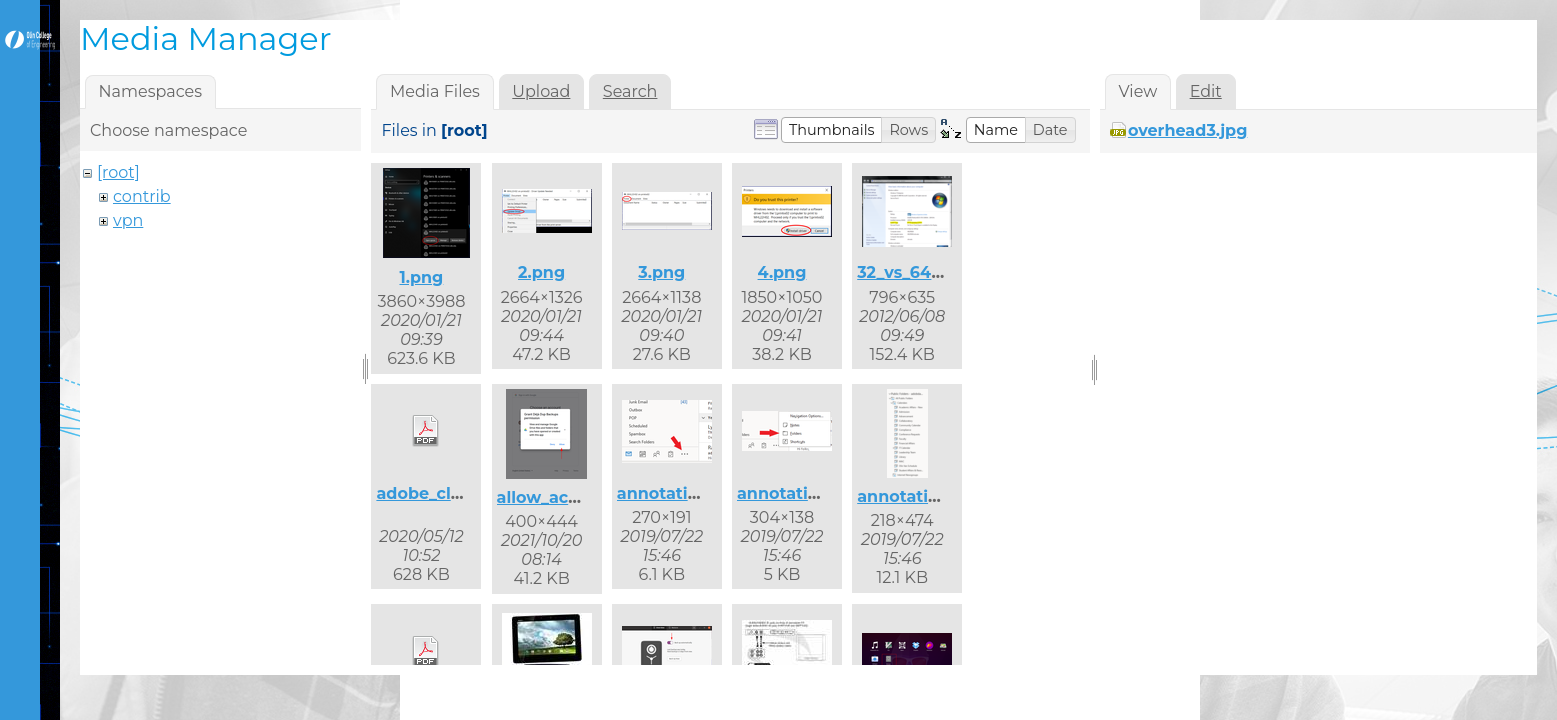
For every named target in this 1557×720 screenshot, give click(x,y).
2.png (541, 272)
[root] (118, 172)
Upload (541, 91)
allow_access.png (570, 497)
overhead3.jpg (1187, 130)
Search (630, 91)
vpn (128, 220)
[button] (832, 130)
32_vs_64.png (913, 272)
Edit (1206, 91)
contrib (142, 196)
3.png (661, 272)
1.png (421, 277)
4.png (782, 272)
